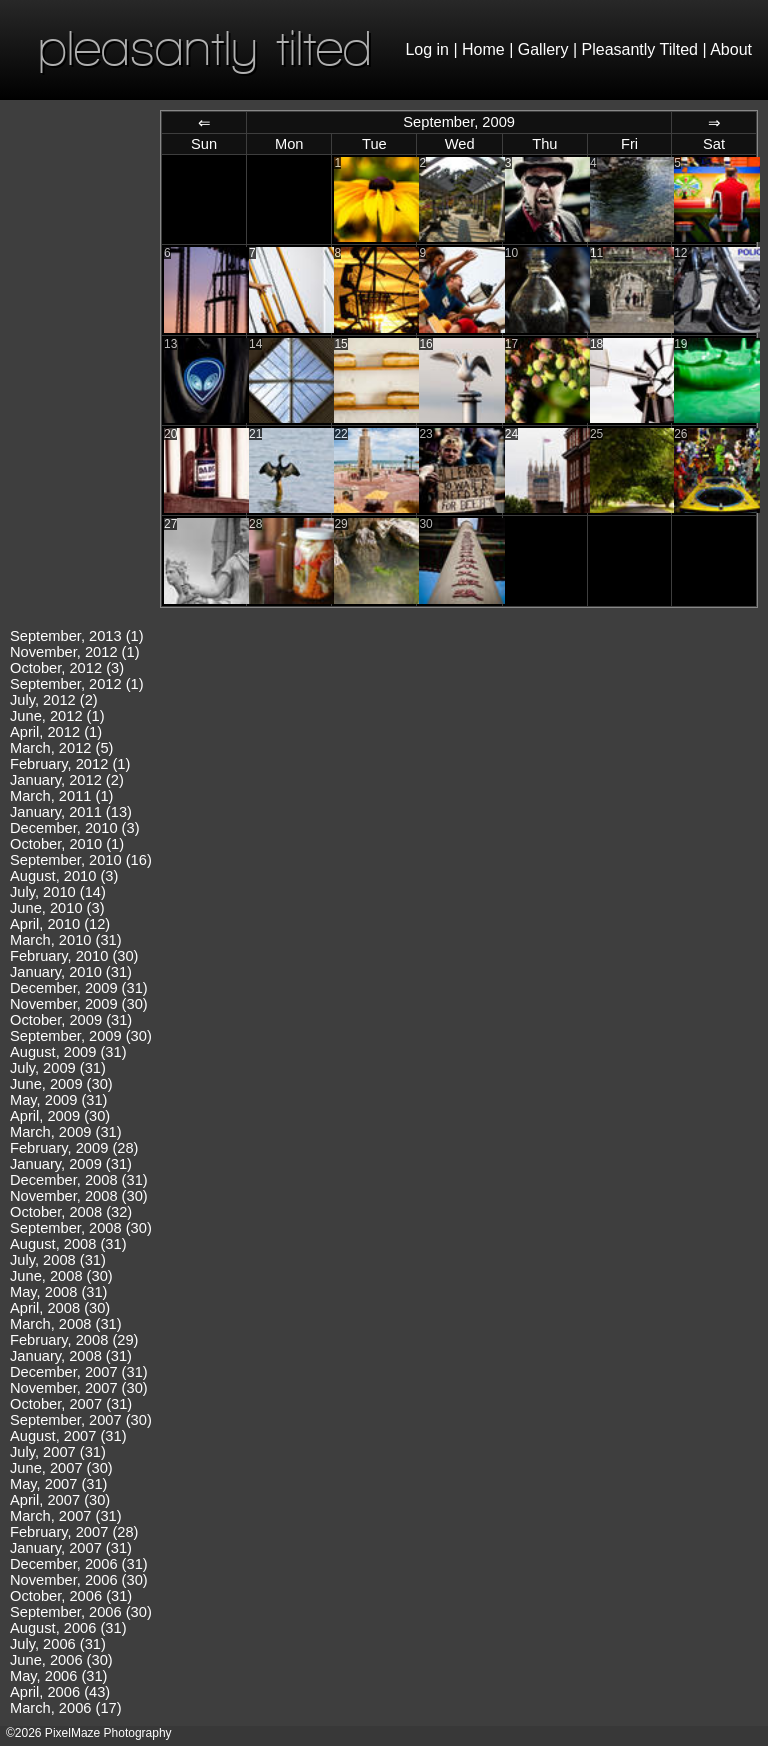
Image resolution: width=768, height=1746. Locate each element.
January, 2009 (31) (71, 1164)
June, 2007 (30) (61, 1468)
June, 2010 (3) (57, 908)
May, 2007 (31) (58, 1484)
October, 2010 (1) (67, 844)
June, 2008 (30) (61, 1276)
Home (483, 49)
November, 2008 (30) (79, 1196)
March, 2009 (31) (66, 1132)
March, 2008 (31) (66, 1324)
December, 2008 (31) (79, 1180)
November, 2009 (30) (79, 1004)
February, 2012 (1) (70, 764)
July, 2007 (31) (58, 1452)
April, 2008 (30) (60, 1308)
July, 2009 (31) (58, 1068)
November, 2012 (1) (75, 652)
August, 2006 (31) (68, 1628)
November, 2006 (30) (79, 1580)
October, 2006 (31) (71, 1596)
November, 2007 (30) (79, 1388)
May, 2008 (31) (58, 1292)
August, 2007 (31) (68, 1436)
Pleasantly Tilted (640, 49)
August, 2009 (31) (68, 1052)
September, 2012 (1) (77, 684)
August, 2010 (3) (64, 876)
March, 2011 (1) (61, 796)
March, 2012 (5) (61, 748)
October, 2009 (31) (71, 1020)
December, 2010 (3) (75, 828)
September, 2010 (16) (81, 860)
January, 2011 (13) (71, 812)
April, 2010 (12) (60, 924)
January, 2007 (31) (71, 1548)
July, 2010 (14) (58, 892)
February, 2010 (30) (74, 956)
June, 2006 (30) (61, 1660)
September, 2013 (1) (77, 636)
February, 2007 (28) (74, 1532)
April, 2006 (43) (60, 1692)
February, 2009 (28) (74, 1148)
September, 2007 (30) (81, 1420)
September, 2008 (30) (81, 1228)
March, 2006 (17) (66, 1708)
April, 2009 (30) (60, 1116)
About (731, 49)
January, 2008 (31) (71, 1356)
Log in (427, 49)
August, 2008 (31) (68, 1244)
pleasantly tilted (205, 47)
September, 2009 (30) (81, 1036)
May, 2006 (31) (58, 1676)
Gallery (543, 49)
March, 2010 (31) (66, 940)
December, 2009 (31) (79, 988)
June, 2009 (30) (61, 1084)
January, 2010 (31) (71, 972)
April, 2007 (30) (60, 1500)
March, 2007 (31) (66, 1516)
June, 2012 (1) (57, 716)
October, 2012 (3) (67, 668)
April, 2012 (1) (56, 732)
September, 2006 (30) (81, 1612)
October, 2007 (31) (71, 1404)
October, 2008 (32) (71, 1212)
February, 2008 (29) (74, 1340)
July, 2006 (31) (58, 1644)
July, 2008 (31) (58, 1260)
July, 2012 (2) (54, 700)
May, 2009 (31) (58, 1100)
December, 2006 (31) (79, 1564)
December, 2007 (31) (79, 1372)
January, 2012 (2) (67, 780)
